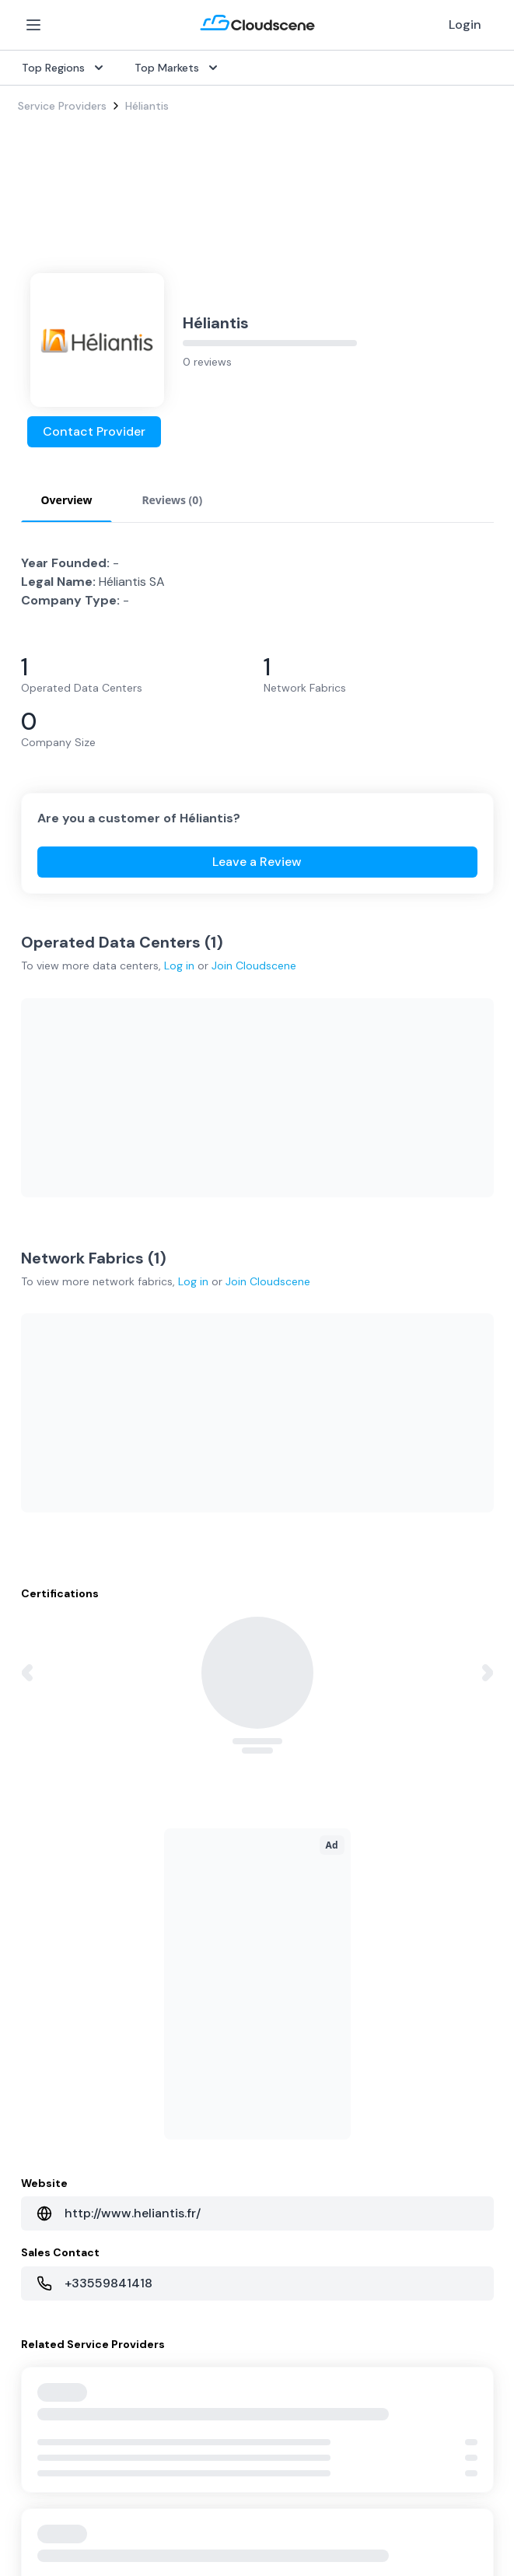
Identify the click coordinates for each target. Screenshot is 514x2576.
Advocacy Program (67, 2224)
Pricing (34, 2046)
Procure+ (286, 1794)
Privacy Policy (56, 2505)
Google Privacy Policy (260, 2438)
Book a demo (52, 2273)
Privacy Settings (309, 2506)
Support (39, 2248)
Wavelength (48, 1869)
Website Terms (183, 2505)
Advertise (42, 2071)
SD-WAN (40, 1744)
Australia (286, 2021)
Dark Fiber (43, 1794)
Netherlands (294, 2046)
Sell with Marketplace (72, 2021)
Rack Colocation (60, 1819)
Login (465, 24)
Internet (38, 1769)
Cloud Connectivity (67, 1894)
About (279, 2174)
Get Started (49, 1996)
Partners (285, 2199)
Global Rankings (58, 2174)
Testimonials (50, 2199)
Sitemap (410, 2505)
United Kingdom (304, 1996)
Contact (285, 2224)
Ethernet (40, 1844)
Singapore (290, 2071)
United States (299, 1971)
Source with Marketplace (327, 1769)
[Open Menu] (33, 24)
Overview (287, 1744)
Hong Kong (291, 2096)
